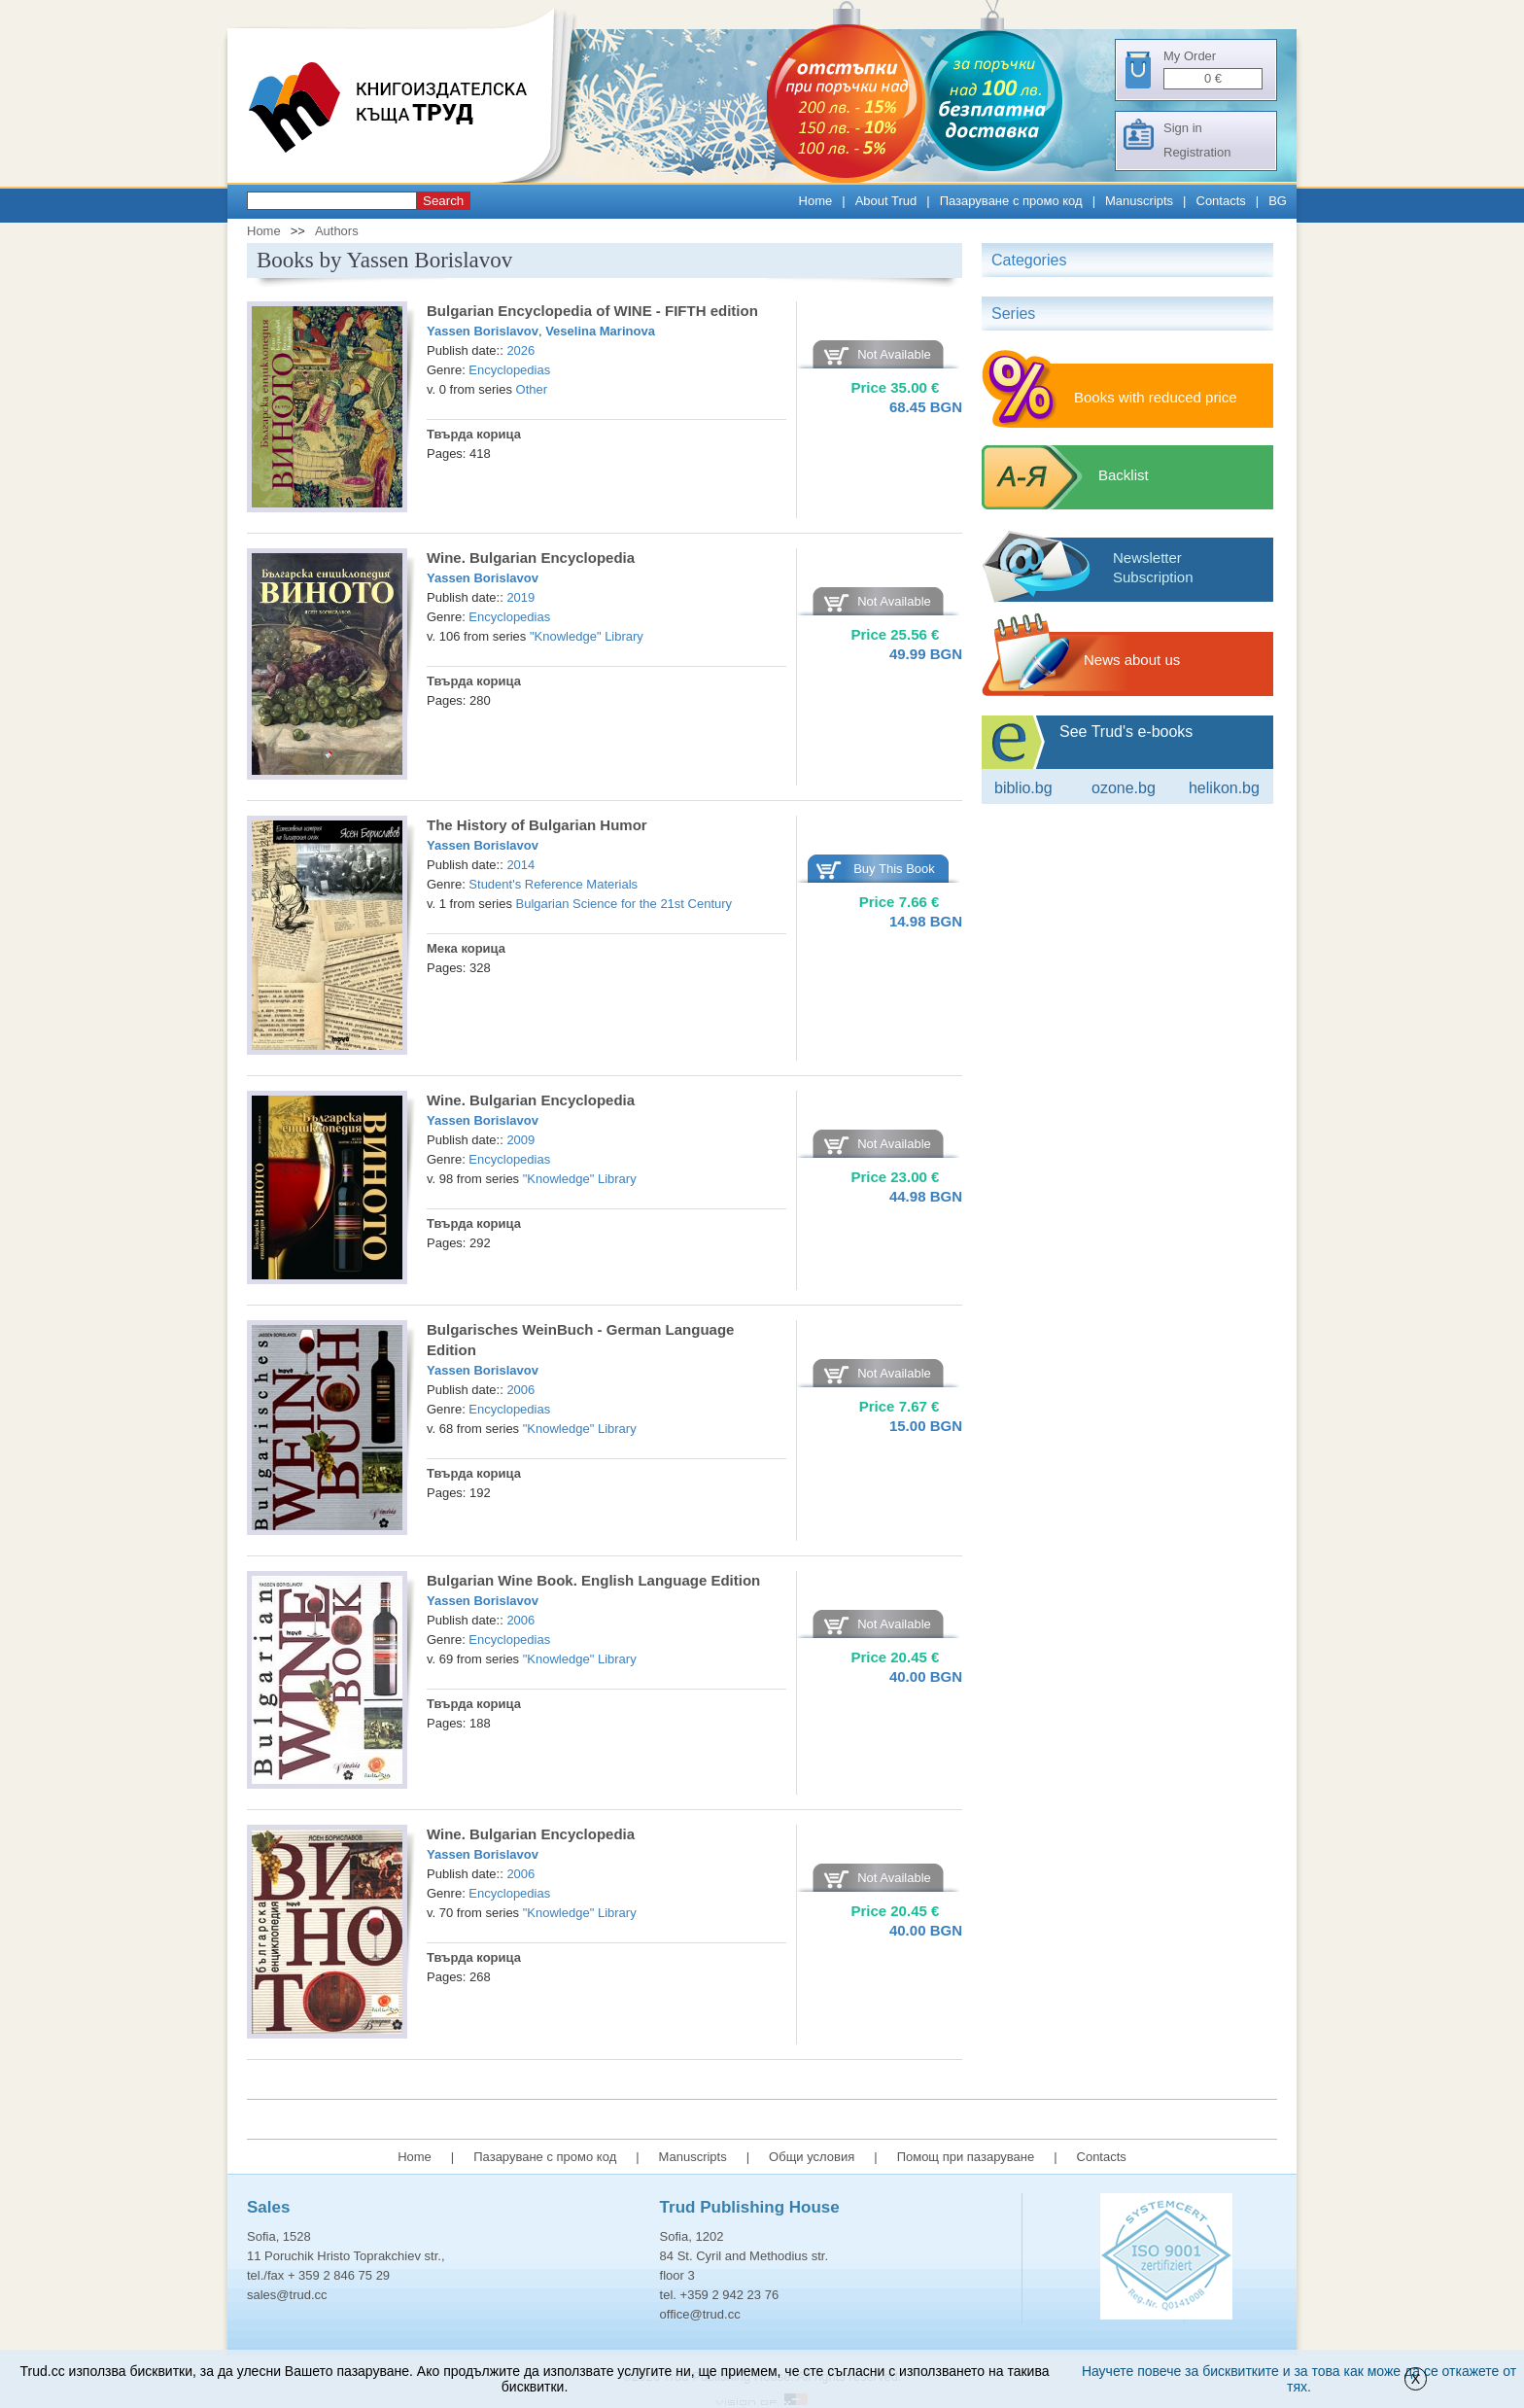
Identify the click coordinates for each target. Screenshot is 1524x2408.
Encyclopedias (509, 370)
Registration (1196, 152)
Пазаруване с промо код (1011, 200)
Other (532, 389)
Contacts (1221, 200)
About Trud (886, 200)
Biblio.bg (1023, 788)
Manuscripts (1139, 200)
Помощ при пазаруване (966, 2156)
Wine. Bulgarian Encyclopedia (531, 557)
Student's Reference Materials (553, 884)
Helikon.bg (1224, 788)
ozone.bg (1123, 788)
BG (1277, 200)
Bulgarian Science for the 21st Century (624, 903)
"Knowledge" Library (586, 636)
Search (443, 200)
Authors (337, 231)
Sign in (1182, 128)
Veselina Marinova (600, 331)
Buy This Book (894, 868)
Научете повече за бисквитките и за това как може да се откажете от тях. (1299, 2378)
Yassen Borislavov (482, 331)
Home (816, 200)
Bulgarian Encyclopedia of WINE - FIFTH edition (592, 310)
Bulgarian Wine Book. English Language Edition (593, 1580)
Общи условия (811, 2156)
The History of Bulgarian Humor (537, 825)
